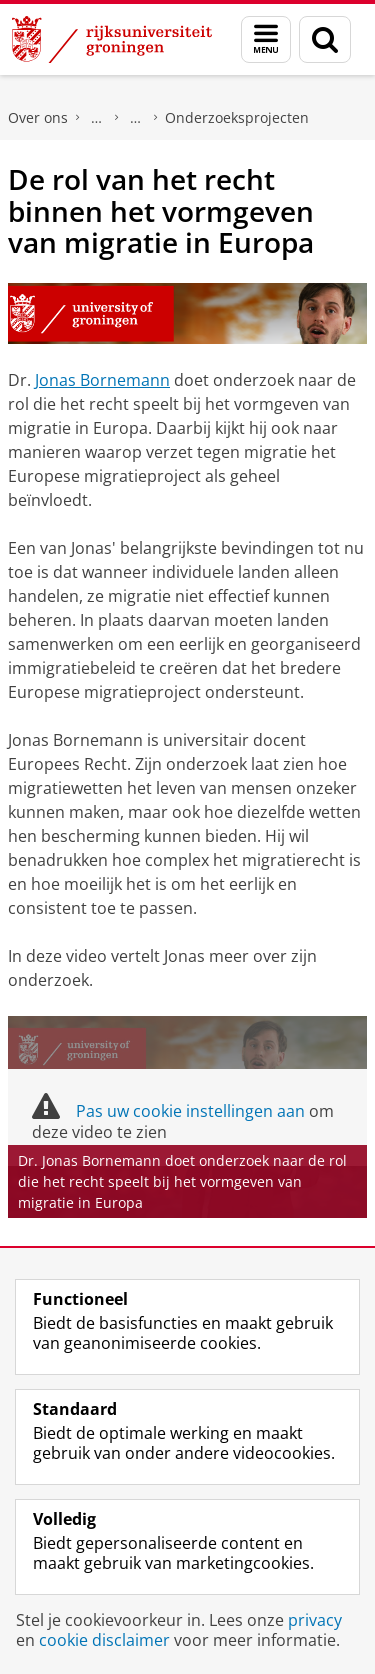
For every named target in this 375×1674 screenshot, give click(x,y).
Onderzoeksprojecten (237, 117)
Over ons (38, 117)
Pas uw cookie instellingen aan (190, 1111)
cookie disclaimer (104, 1640)
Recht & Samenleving (136, 118)
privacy (315, 1620)
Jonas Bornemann (102, 380)
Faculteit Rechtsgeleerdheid (97, 118)
